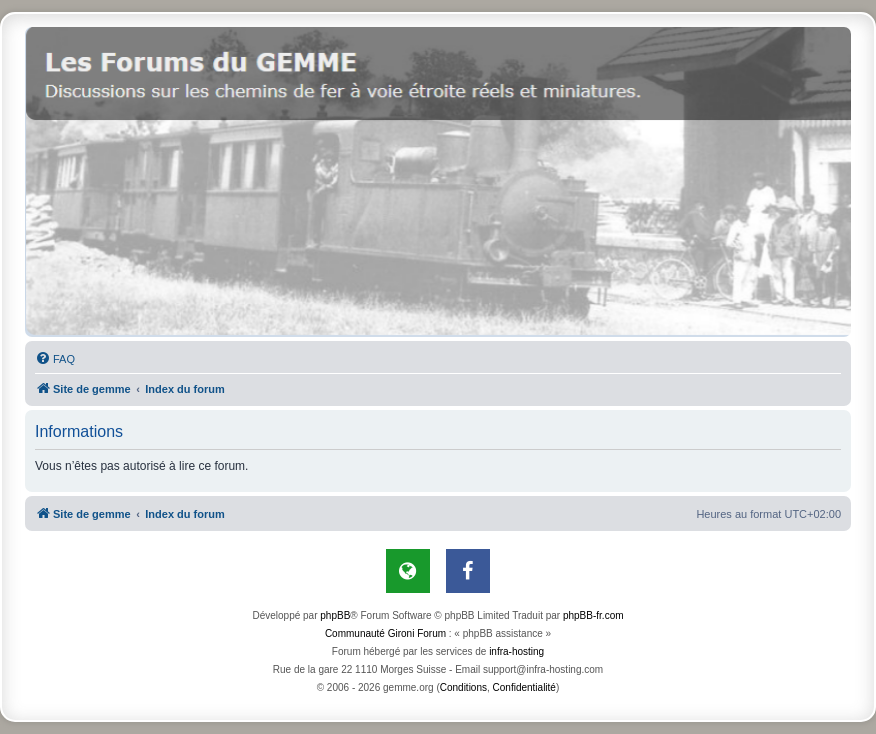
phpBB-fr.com (593, 615)
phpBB (335, 615)
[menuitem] (55, 359)
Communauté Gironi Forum (385, 633)
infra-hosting (516, 651)
